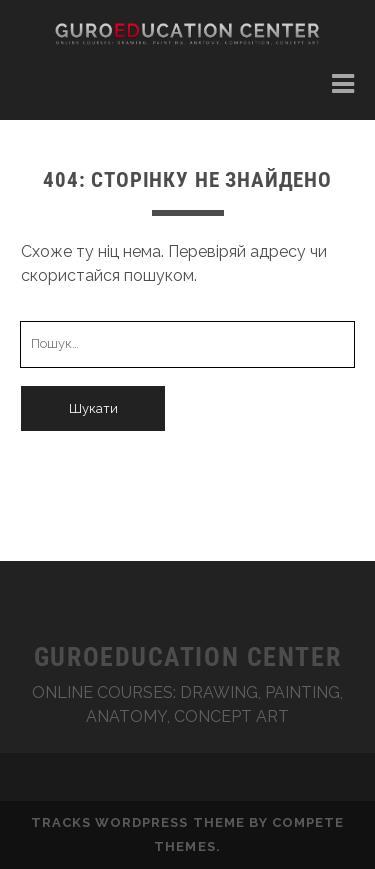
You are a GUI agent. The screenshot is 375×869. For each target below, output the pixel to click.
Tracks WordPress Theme (138, 822)
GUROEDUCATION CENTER (187, 657)
